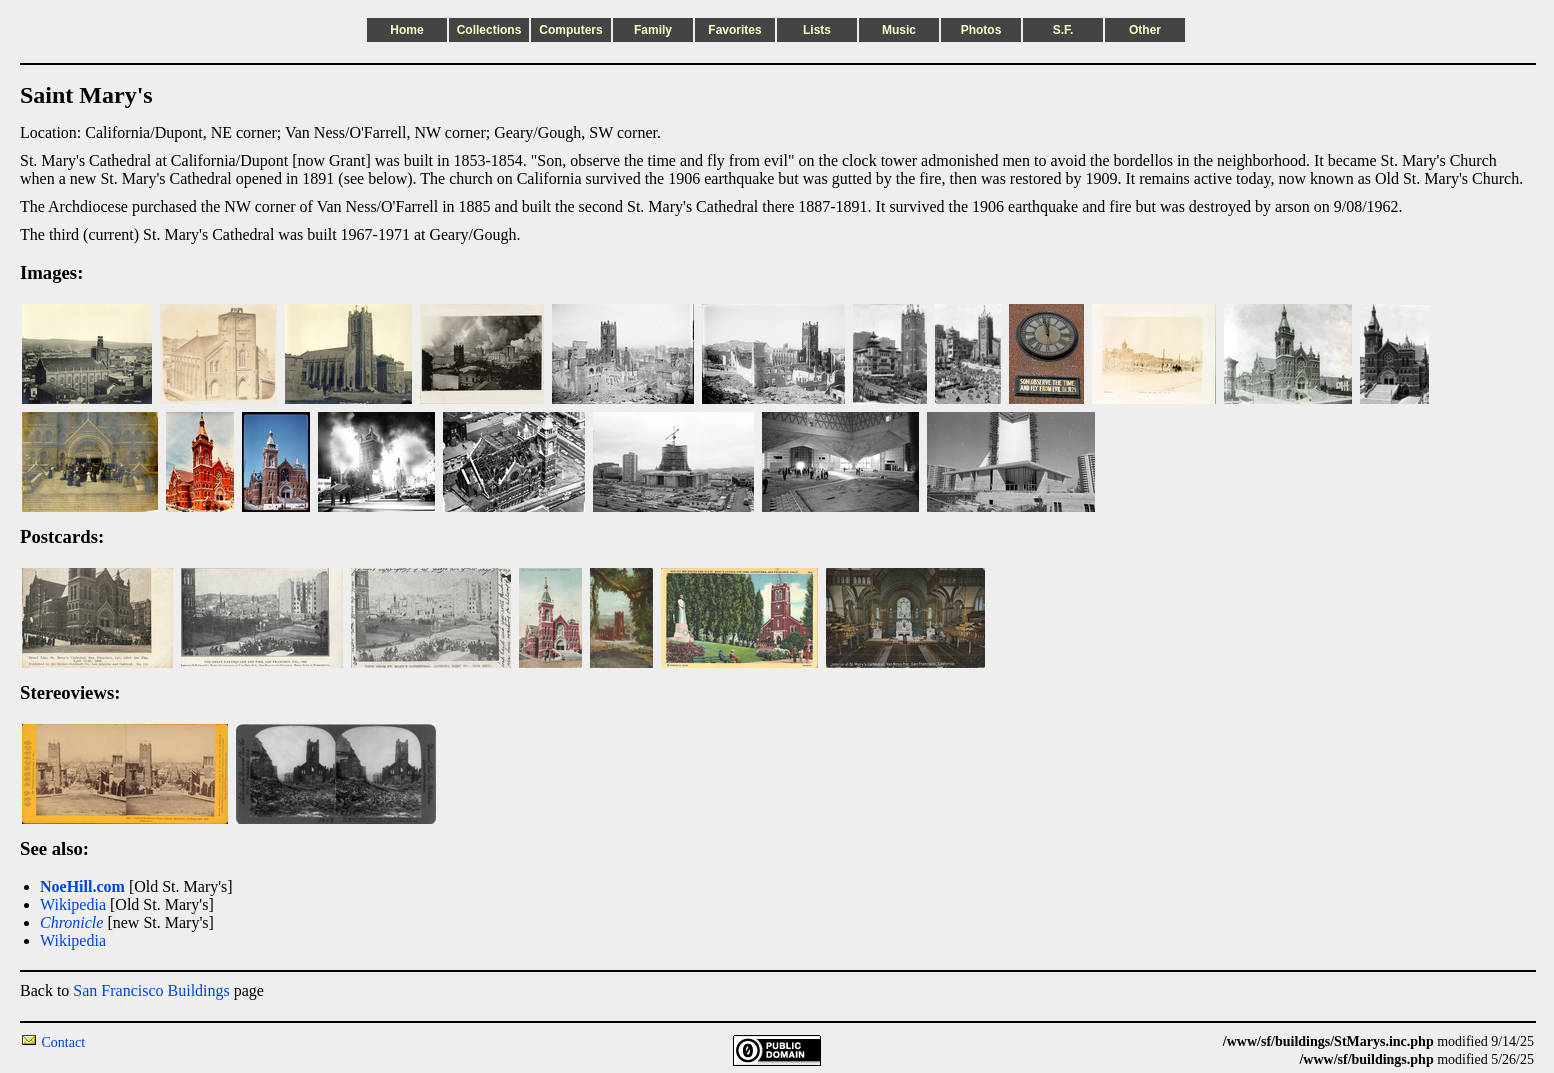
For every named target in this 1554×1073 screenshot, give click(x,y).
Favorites (734, 30)
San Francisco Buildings (151, 990)
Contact (64, 1042)
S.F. (1063, 30)
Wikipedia (73, 904)
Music (899, 30)
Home (406, 30)
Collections (489, 30)
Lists (817, 30)
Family (653, 30)
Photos (981, 30)
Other (1145, 30)
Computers (570, 30)
